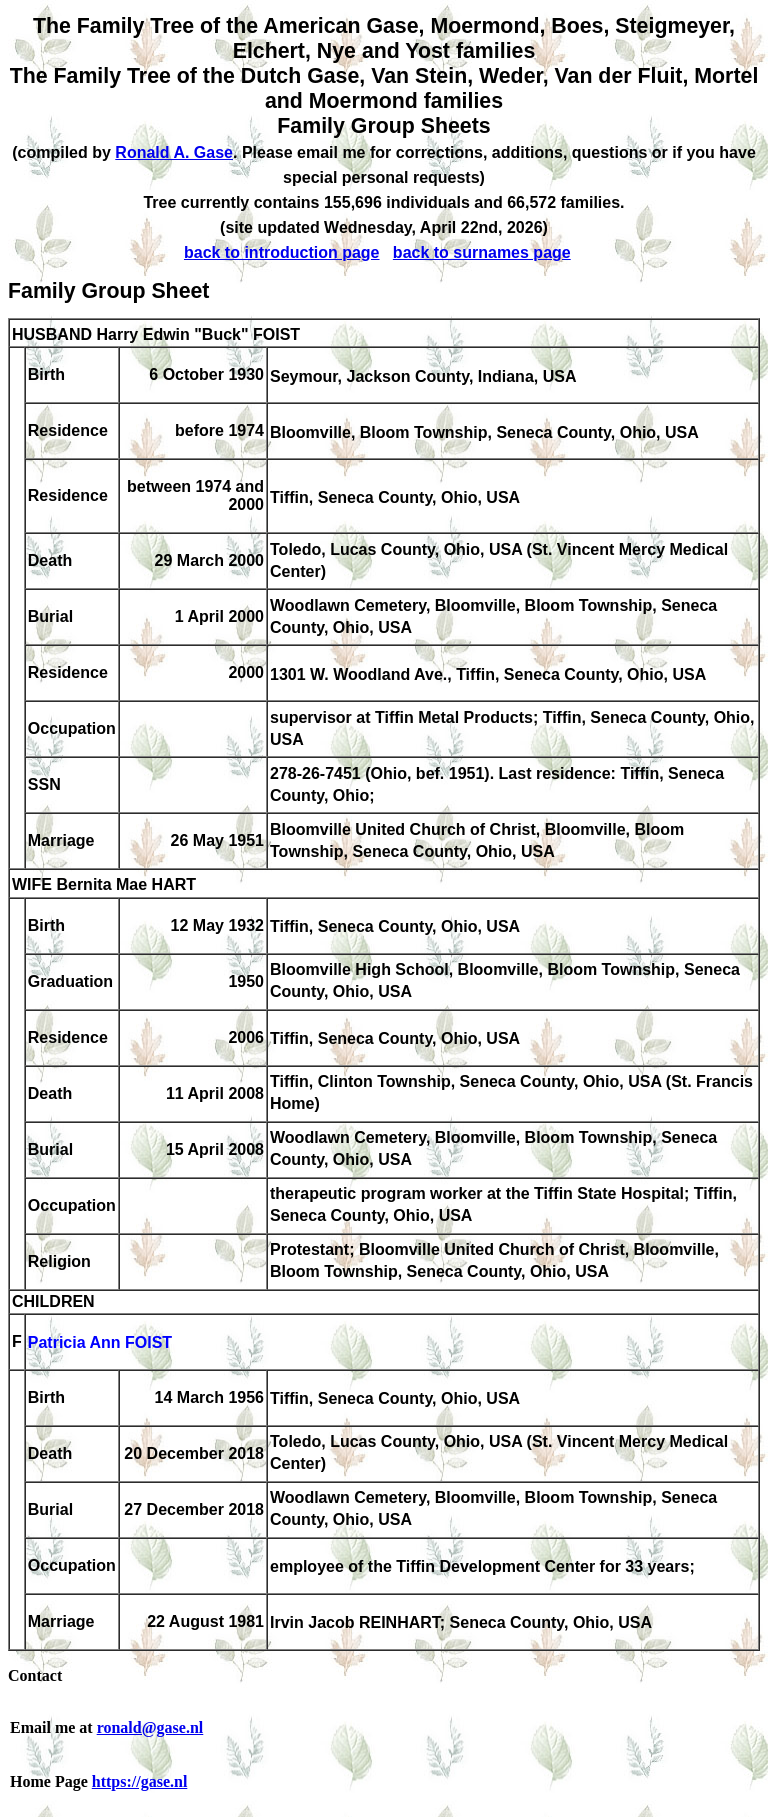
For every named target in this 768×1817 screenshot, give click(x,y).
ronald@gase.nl (150, 1727)
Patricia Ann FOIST (100, 1343)
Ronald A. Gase (174, 152)
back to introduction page (282, 252)
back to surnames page (482, 252)
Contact (35, 1675)
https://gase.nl (140, 1781)
